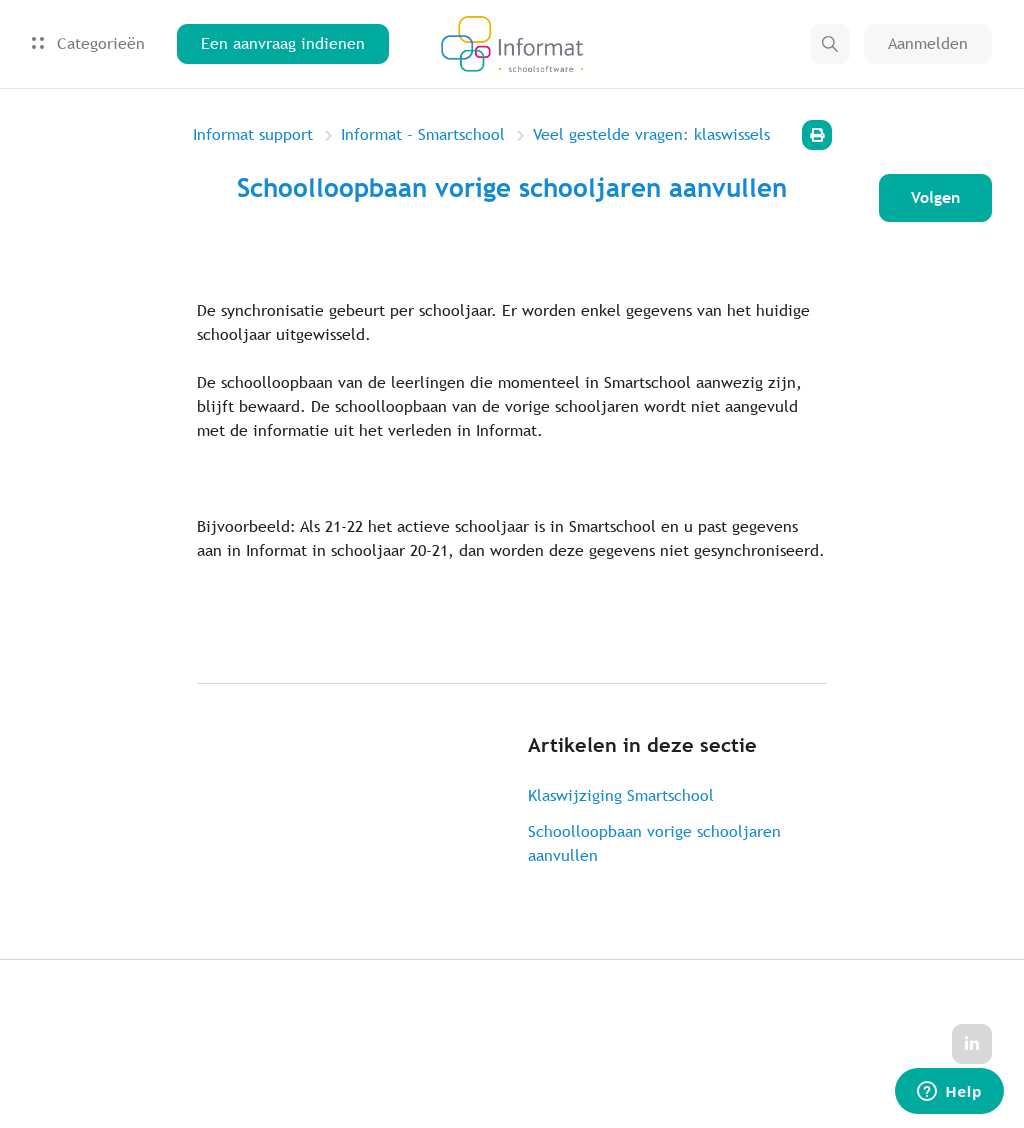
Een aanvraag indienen (283, 43)
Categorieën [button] (88, 43)
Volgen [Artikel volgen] (935, 197)
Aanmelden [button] (928, 43)
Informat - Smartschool (423, 134)
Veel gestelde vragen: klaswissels (651, 134)
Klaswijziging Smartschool (621, 795)
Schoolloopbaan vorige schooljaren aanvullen (654, 843)
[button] (830, 44)
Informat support (253, 134)
